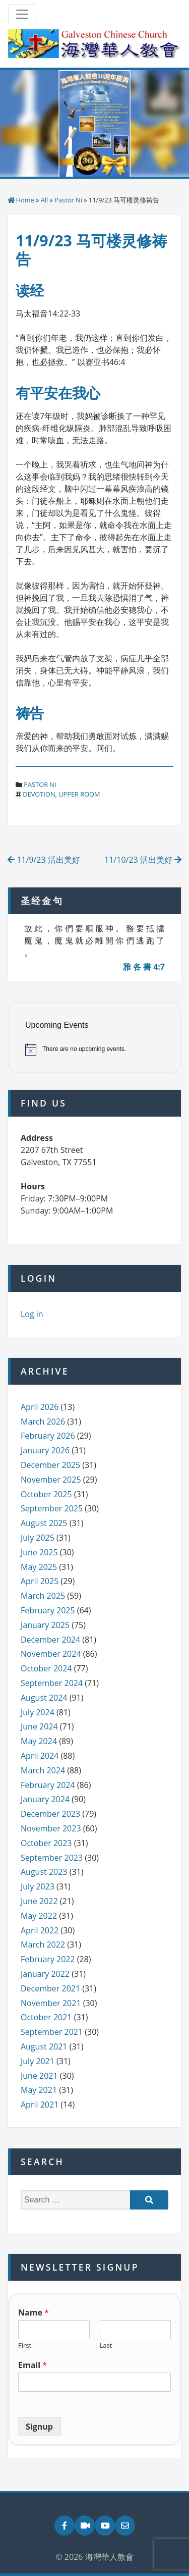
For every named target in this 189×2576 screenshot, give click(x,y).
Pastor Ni (68, 199)
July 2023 (37, 1886)
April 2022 (39, 1930)
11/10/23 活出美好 (142, 859)
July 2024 (37, 1712)
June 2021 (39, 2075)
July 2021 (37, 2061)
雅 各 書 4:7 (144, 966)
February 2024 (48, 1785)
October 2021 (46, 2017)
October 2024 (46, 1668)
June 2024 (39, 1726)
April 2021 (39, 2104)
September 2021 (52, 2031)
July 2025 (37, 1537)
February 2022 (48, 1959)
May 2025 (39, 1566)
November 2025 (51, 1479)
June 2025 (39, 1552)
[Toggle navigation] (22, 14)
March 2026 (43, 1421)
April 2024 (39, 1755)
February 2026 (48, 1435)
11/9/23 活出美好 (44, 859)
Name (33, 2312)
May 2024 (39, 1741)
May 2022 (39, 1915)
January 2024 (45, 1799)
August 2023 (44, 1871)
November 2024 (51, 1653)
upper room (79, 794)
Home (25, 199)
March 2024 (43, 1770)
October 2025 (46, 1494)
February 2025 (48, 1610)
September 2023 (52, 1857)
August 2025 (44, 1523)
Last (106, 2345)
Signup (39, 2426)
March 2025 (43, 1595)
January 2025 (45, 1625)
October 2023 (46, 1843)
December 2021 (50, 1988)
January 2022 (45, 1973)
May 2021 (39, 2089)
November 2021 (51, 2003)
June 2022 (39, 1901)
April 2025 (39, 1581)
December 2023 (50, 1813)
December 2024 (50, 1639)
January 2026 (45, 1450)
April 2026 (39, 1406)
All (44, 199)
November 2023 (51, 1828)
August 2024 (44, 1697)
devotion (39, 794)
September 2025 (52, 1508)
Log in (32, 1314)
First (24, 2345)
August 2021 (44, 2046)
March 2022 (43, 1944)
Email (32, 2365)
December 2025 (50, 1464)
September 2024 (52, 1683)
